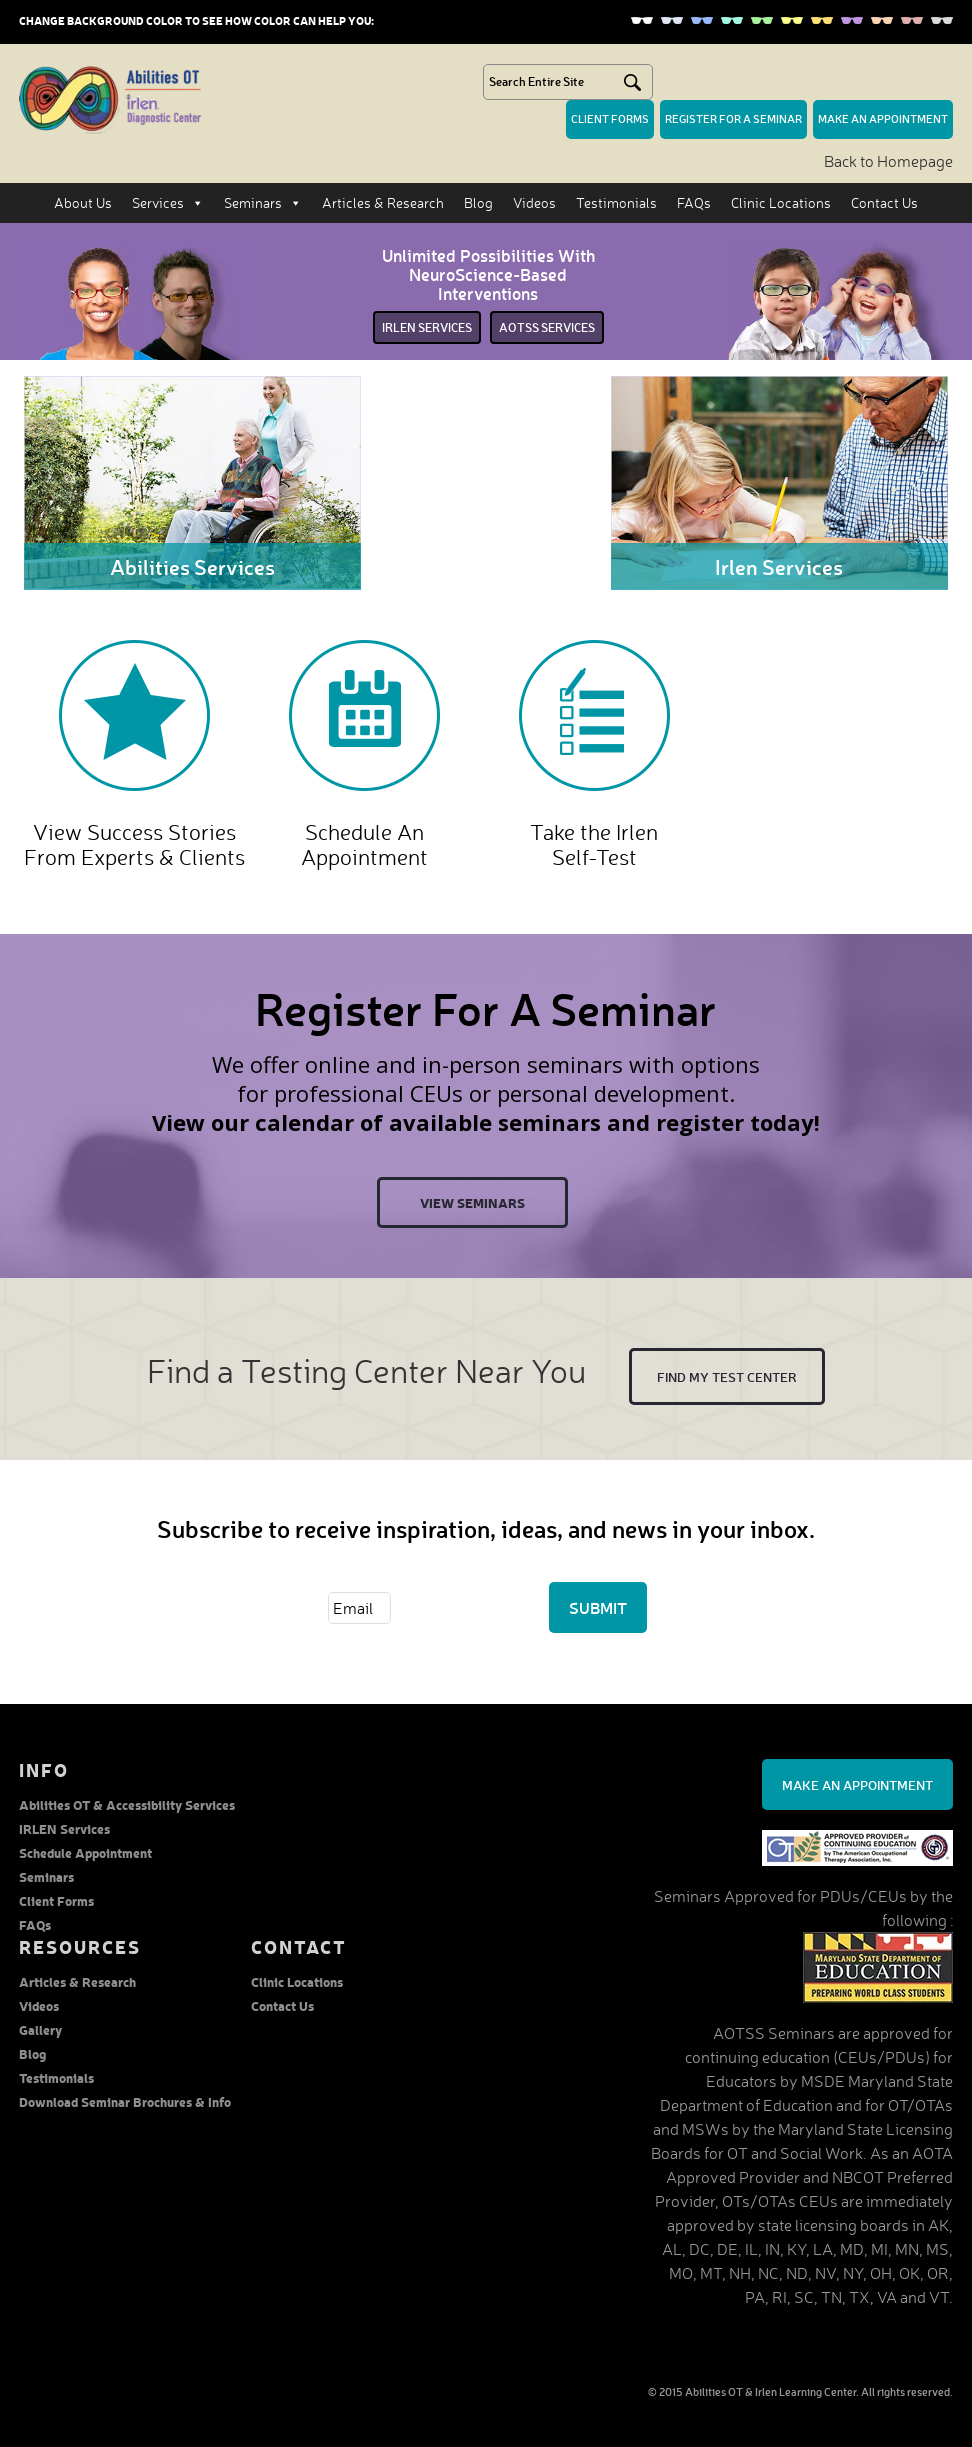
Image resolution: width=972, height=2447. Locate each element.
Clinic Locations (781, 202)
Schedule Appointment (85, 1852)
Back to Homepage (888, 161)
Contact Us (884, 202)
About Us (83, 202)
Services (168, 203)
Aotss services (547, 327)
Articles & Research (383, 202)
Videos (534, 202)
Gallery (40, 2029)
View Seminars (472, 1202)
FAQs (694, 202)
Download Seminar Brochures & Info (125, 2101)
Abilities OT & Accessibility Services (127, 1804)
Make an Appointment (857, 1784)
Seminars (263, 203)
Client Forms (56, 1900)
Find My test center (727, 1376)
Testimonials (616, 202)
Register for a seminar (733, 119)
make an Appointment (883, 119)
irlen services (427, 327)
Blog (478, 202)
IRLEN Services (64, 1828)
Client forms (610, 119)
